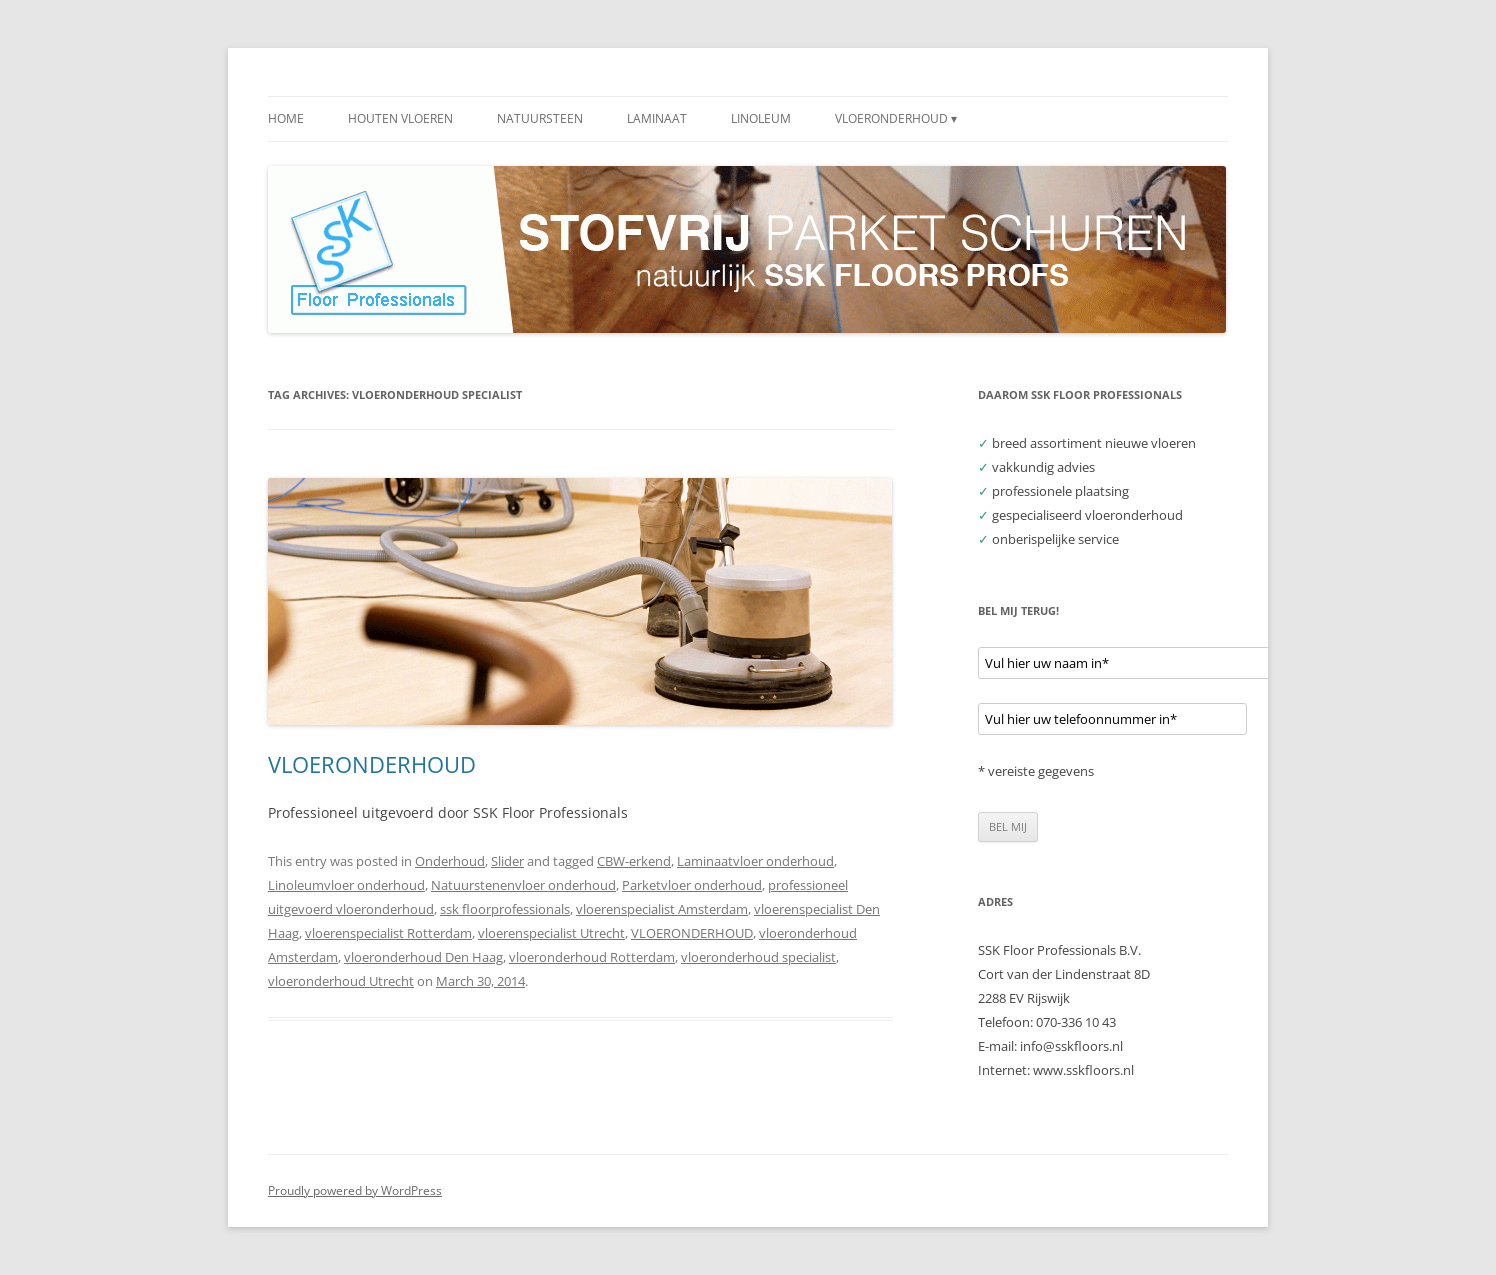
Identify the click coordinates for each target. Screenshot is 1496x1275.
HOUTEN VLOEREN (400, 118)
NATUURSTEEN (540, 118)
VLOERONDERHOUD (372, 764)
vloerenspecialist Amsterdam (662, 909)
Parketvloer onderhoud (692, 885)
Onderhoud (450, 861)
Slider (507, 861)
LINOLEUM (761, 118)
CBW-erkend (634, 861)
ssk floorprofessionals (505, 909)
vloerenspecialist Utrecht (551, 933)
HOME (286, 118)
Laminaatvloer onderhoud (755, 861)
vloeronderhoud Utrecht (341, 981)
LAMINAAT (657, 118)
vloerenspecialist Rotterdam (388, 933)
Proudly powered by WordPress (355, 1190)
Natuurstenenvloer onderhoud (523, 885)
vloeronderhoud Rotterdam (592, 957)
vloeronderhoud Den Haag (423, 957)
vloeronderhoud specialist (758, 957)
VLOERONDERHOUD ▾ (896, 118)
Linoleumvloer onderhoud (346, 885)
